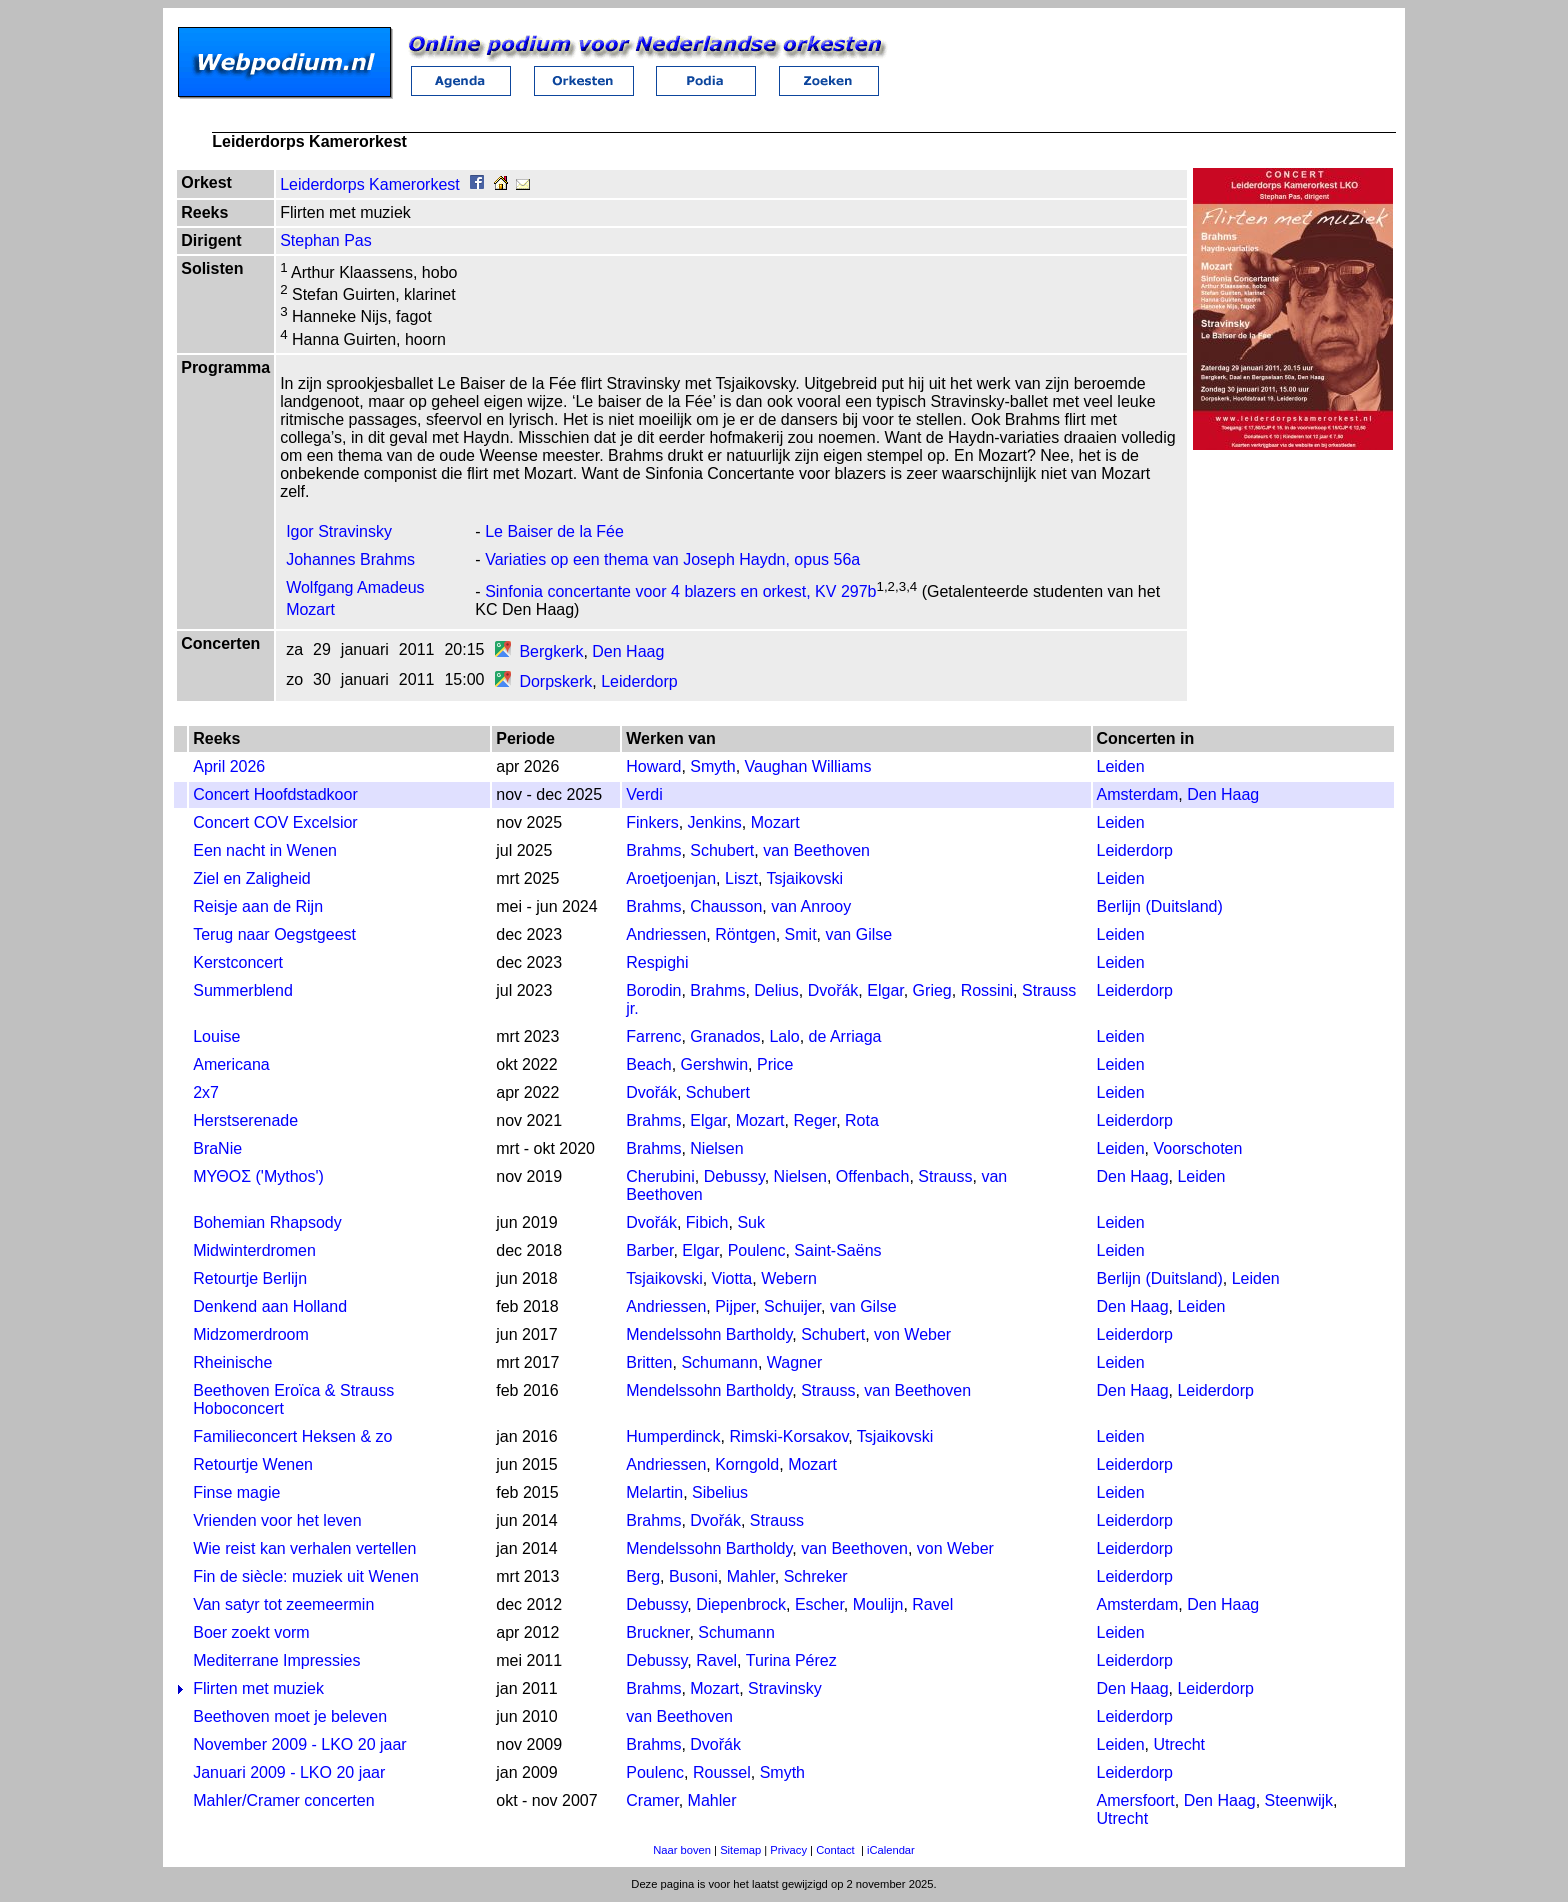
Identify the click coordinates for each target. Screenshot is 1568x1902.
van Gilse (858, 934)
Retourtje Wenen (253, 1464)
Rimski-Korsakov (788, 1436)
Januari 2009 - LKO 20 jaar (289, 1772)
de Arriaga (845, 1036)
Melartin (654, 1492)
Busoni (693, 1576)
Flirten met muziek (258, 1688)
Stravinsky (785, 1688)
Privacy (788, 1850)
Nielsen (716, 1148)
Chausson (726, 906)
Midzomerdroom (251, 1334)
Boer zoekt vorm (251, 1632)
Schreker (816, 1576)
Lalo (784, 1036)
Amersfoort (1136, 1800)
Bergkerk (551, 651)
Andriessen (666, 934)
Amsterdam (1138, 794)
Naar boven (682, 1850)
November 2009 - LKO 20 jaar (299, 1744)
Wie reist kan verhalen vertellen (304, 1548)
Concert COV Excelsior (275, 822)
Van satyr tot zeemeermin (283, 1604)
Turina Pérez (791, 1660)
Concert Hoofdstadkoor (275, 794)
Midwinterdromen (254, 1250)
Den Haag (628, 651)
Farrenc (653, 1036)
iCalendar (891, 1850)
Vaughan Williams (808, 766)
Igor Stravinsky (339, 531)
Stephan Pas (326, 240)
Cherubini (660, 1176)
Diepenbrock (741, 1604)
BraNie (217, 1148)
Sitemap (740, 1850)
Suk (751, 1222)
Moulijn (878, 1604)
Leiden (1121, 766)
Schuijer (792, 1306)
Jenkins (715, 822)
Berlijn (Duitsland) (1160, 906)
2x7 (206, 1092)
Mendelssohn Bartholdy (709, 1334)
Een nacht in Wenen (265, 850)
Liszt (741, 878)
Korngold (747, 1464)
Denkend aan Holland (270, 1306)
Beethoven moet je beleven (290, 1716)
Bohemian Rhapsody (267, 1222)
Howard (653, 766)
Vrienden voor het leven (277, 1520)
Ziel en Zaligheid (251, 878)
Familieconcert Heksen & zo (292, 1436)
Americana (231, 1064)
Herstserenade (245, 1120)
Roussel (722, 1772)
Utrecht (1179, 1744)
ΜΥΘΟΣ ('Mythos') (258, 1176)
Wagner (794, 1362)
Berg (643, 1576)
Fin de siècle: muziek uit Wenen (306, 1576)
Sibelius (720, 1492)
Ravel (932, 1604)
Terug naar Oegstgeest (274, 934)
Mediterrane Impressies (276, 1660)
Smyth (712, 766)
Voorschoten (1197, 1148)
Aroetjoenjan (671, 878)
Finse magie (236, 1492)
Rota (862, 1120)
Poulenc (757, 1250)
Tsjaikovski (805, 878)
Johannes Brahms (350, 559)
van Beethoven (816, 850)
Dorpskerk (555, 681)
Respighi (657, 962)
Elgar (885, 990)
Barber (649, 1250)
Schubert (722, 850)
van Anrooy (811, 906)
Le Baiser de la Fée (554, 531)
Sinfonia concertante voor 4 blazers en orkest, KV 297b (680, 591)
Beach (648, 1064)
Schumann (719, 1362)
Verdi (644, 794)
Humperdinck (673, 1436)
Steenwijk (1299, 1800)
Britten (649, 1362)
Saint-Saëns (837, 1250)
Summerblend (243, 990)
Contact (835, 1850)
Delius (776, 990)
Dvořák (833, 990)
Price (775, 1064)
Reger (814, 1120)
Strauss (945, 1176)
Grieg (932, 990)
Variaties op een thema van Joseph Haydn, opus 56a (672, 559)
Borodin (653, 990)
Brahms (653, 850)
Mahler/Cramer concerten (283, 1800)
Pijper (735, 1306)
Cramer (652, 1800)
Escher (819, 1604)
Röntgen (745, 934)
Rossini (987, 990)
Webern (789, 1278)
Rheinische (232, 1362)
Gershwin (715, 1064)
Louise (216, 1036)
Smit (801, 934)
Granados (725, 1036)
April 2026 (229, 766)
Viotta (732, 1278)
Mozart (775, 822)
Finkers (652, 822)
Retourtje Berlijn (250, 1278)
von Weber (912, 1334)
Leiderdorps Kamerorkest (370, 184)
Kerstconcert (238, 962)
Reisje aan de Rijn (258, 906)
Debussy (734, 1176)
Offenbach (873, 1176)
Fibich (707, 1222)
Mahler (751, 1576)
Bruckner (657, 1632)
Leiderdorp (639, 681)
